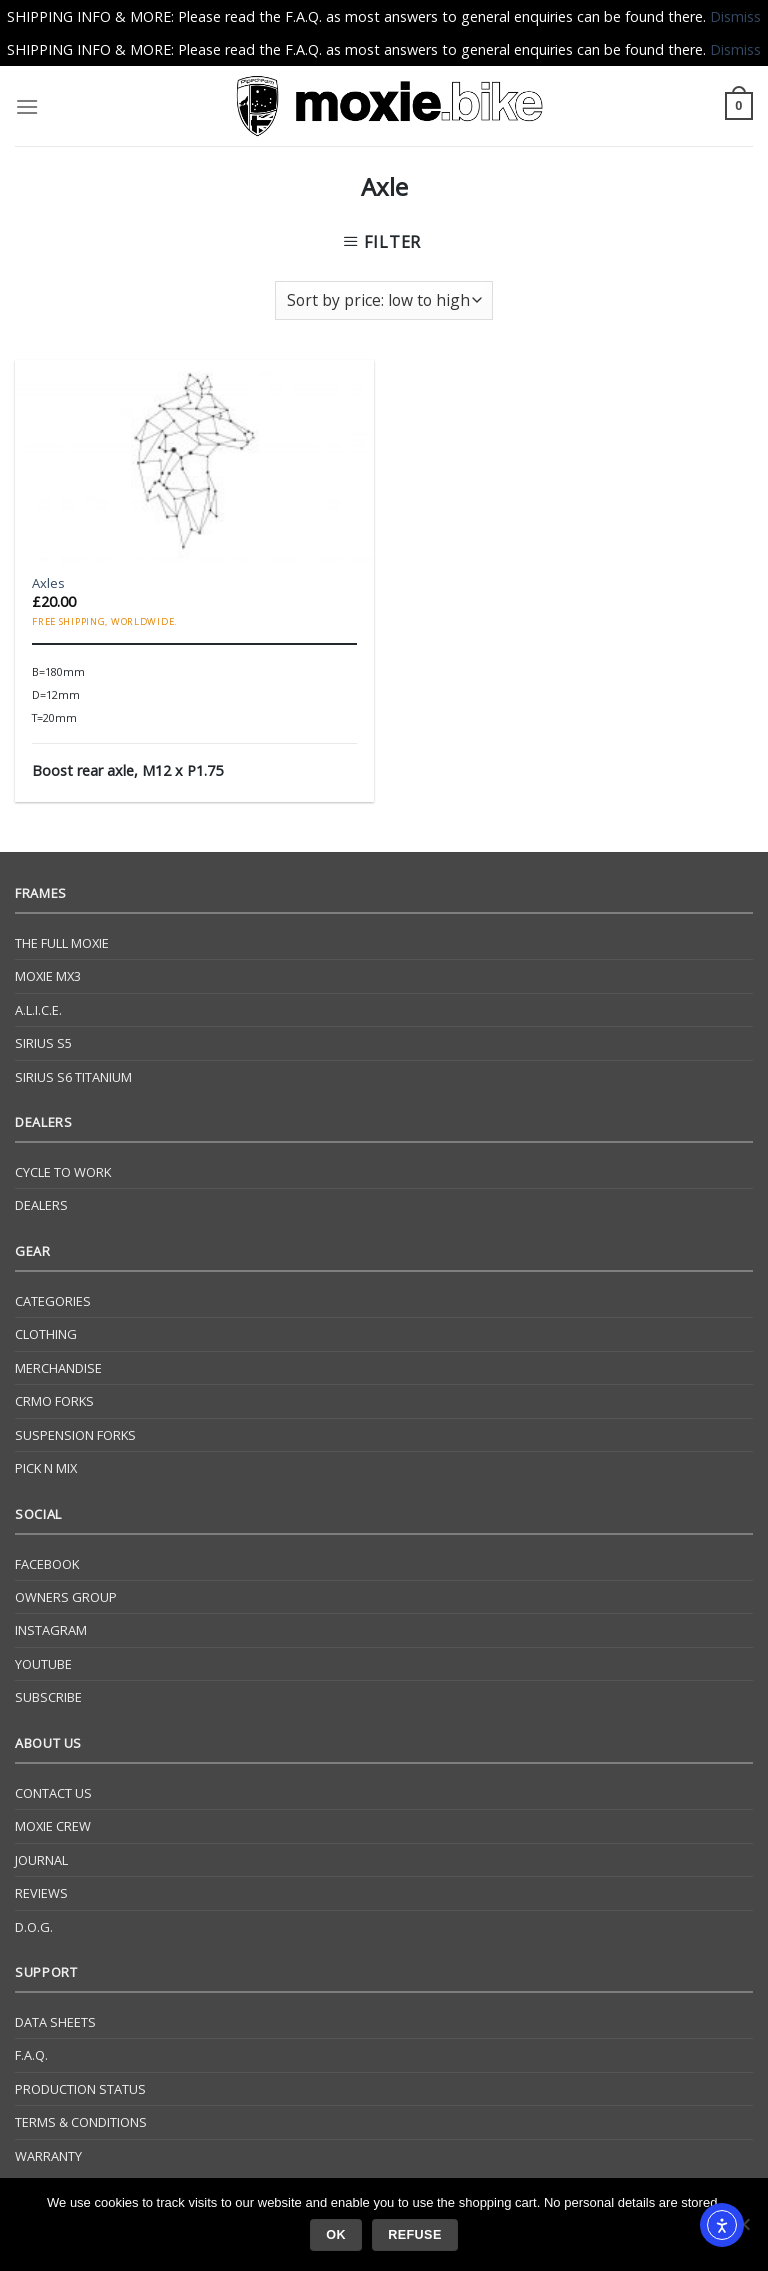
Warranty (48, 2156)
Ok (336, 2235)
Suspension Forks (75, 1435)
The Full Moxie (62, 943)
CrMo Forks (54, 1401)
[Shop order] (384, 300)
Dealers (41, 1205)
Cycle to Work (63, 1172)
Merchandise (58, 1368)
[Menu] (27, 106)
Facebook (47, 1564)
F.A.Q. (31, 2055)
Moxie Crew (53, 1826)
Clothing (46, 1334)
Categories (53, 1301)
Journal (41, 1860)
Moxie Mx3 (48, 976)
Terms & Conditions (81, 2122)
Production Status (80, 2089)
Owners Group (66, 1597)
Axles (48, 583)
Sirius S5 (43, 1043)
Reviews (41, 1893)
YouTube (43, 1664)
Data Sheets (55, 2022)
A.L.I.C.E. (38, 1010)
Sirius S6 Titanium (73, 1077)
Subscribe (48, 1697)
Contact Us (53, 1793)
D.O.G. (34, 1927)
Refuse (414, 2235)
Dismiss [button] (735, 16)
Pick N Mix (46, 1468)
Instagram (51, 1630)
